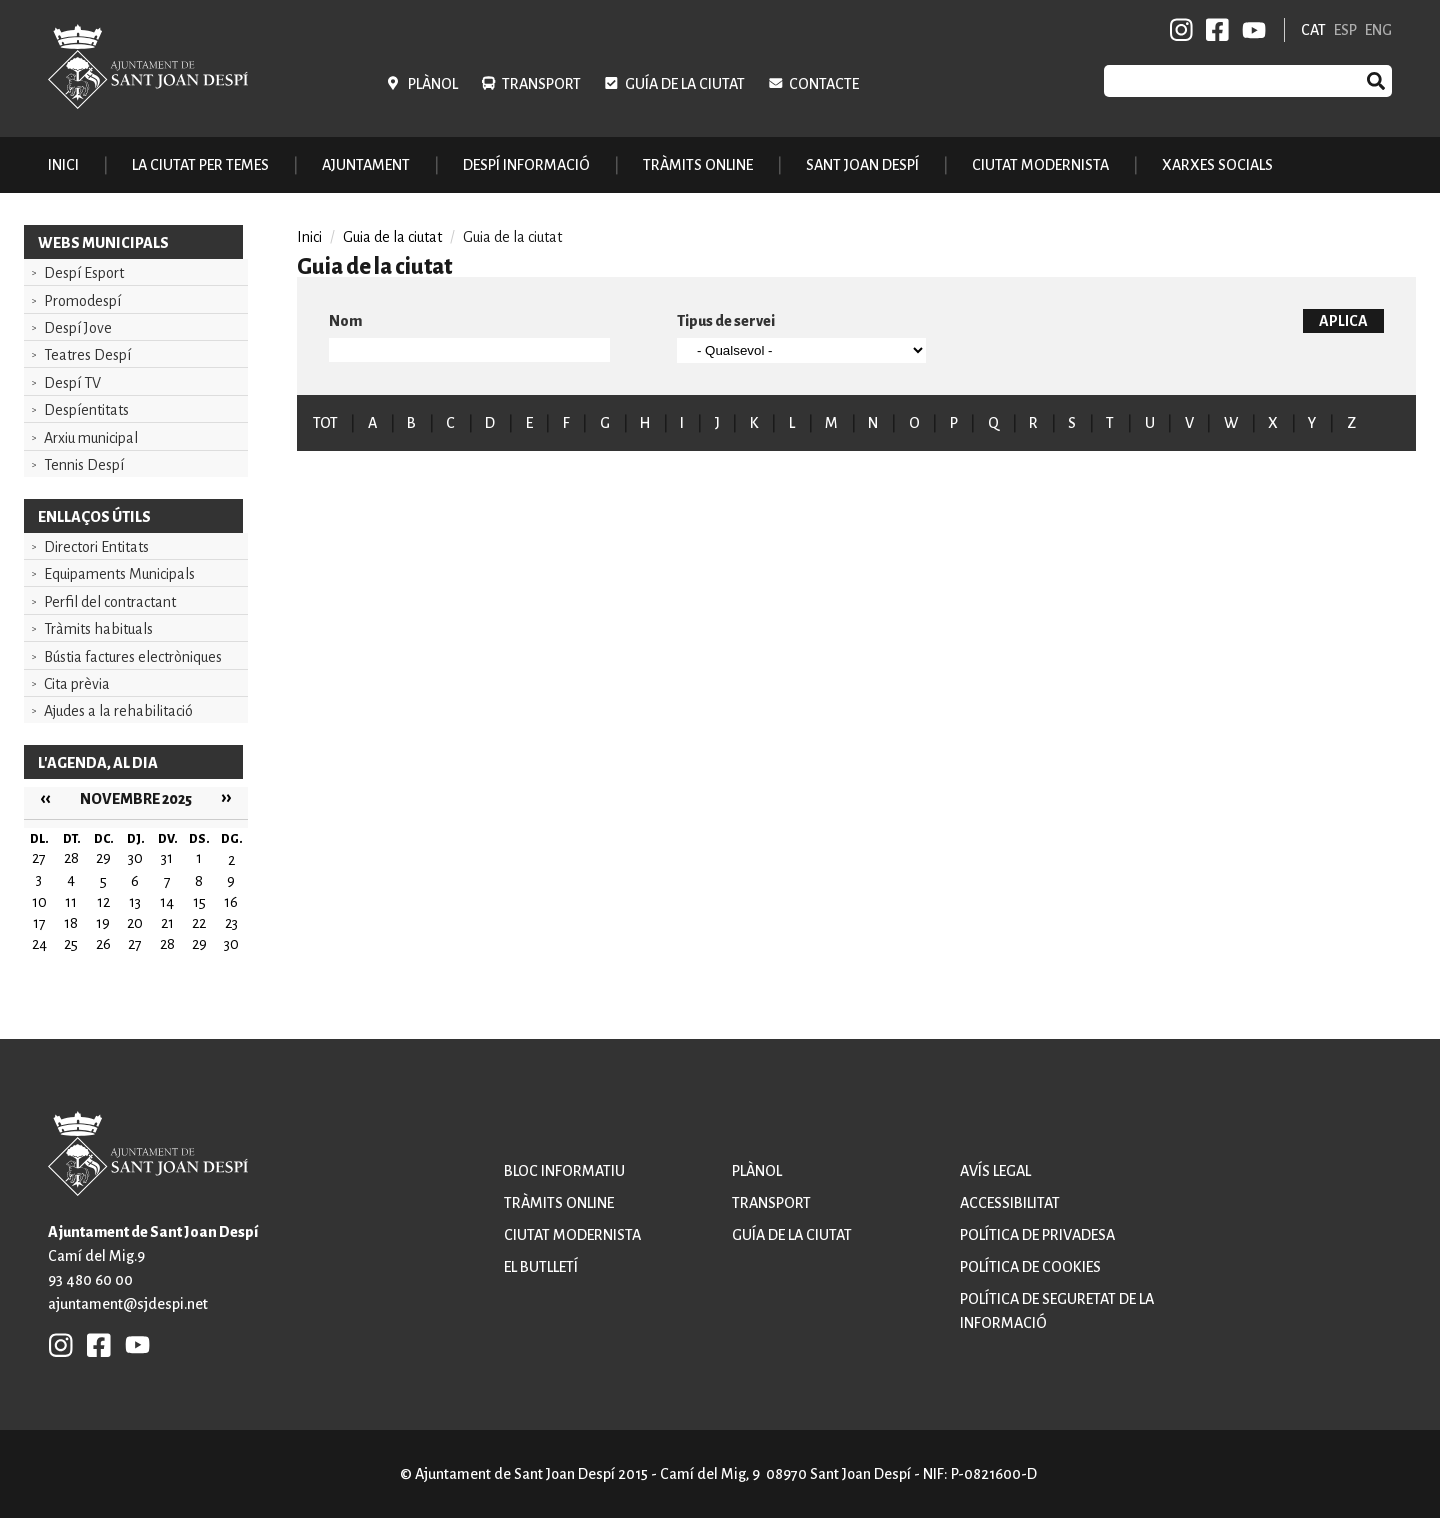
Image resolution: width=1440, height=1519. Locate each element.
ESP (1345, 30)
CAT (1313, 30)
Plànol (433, 84)
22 (199, 923)
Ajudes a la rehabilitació (118, 711)
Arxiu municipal (91, 438)
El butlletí (541, 1267)
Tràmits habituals (98, 629)
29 (199, 944)
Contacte (824, 84)
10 (39, 902)
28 (167, 944)
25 (71, 944)
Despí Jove (78, 328)
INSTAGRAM (1182, 30)
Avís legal (995, 1171)
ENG (1378, 30)
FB (1214, 30)
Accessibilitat (1010, 1203)
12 (103, 902)
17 (39, 923)
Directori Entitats (96, 547)
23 (231, 923)
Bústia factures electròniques (133, 657)
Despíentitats (86, 410)
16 (231, 902)
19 (103, 923)
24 (39, 944)
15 (199, 902)
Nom (345, 321)
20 (135, 923)
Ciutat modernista (572, 1235)
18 (71, 923)
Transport (541, 84)
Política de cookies (1030, 1267)
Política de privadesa (1037, 1235)
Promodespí (82, 301)
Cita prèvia (77, 684)
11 (71, 902)
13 (135, 902)
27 (135, 944)
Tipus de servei (726, 321)
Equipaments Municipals (119, 574)
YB (1250, 30)
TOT (325, 423)
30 (231, 944)
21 (167, 923)
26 (103, 944)
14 (167, 902)
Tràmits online (698, 165)
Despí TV (72, 383)
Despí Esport (84, 273)
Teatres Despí (87, 355)
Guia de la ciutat (392, 237)
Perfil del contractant (110, 602)
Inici (63, 165)
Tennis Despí (84, 465)
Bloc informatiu (564, 1171)
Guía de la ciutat (685, 84)
